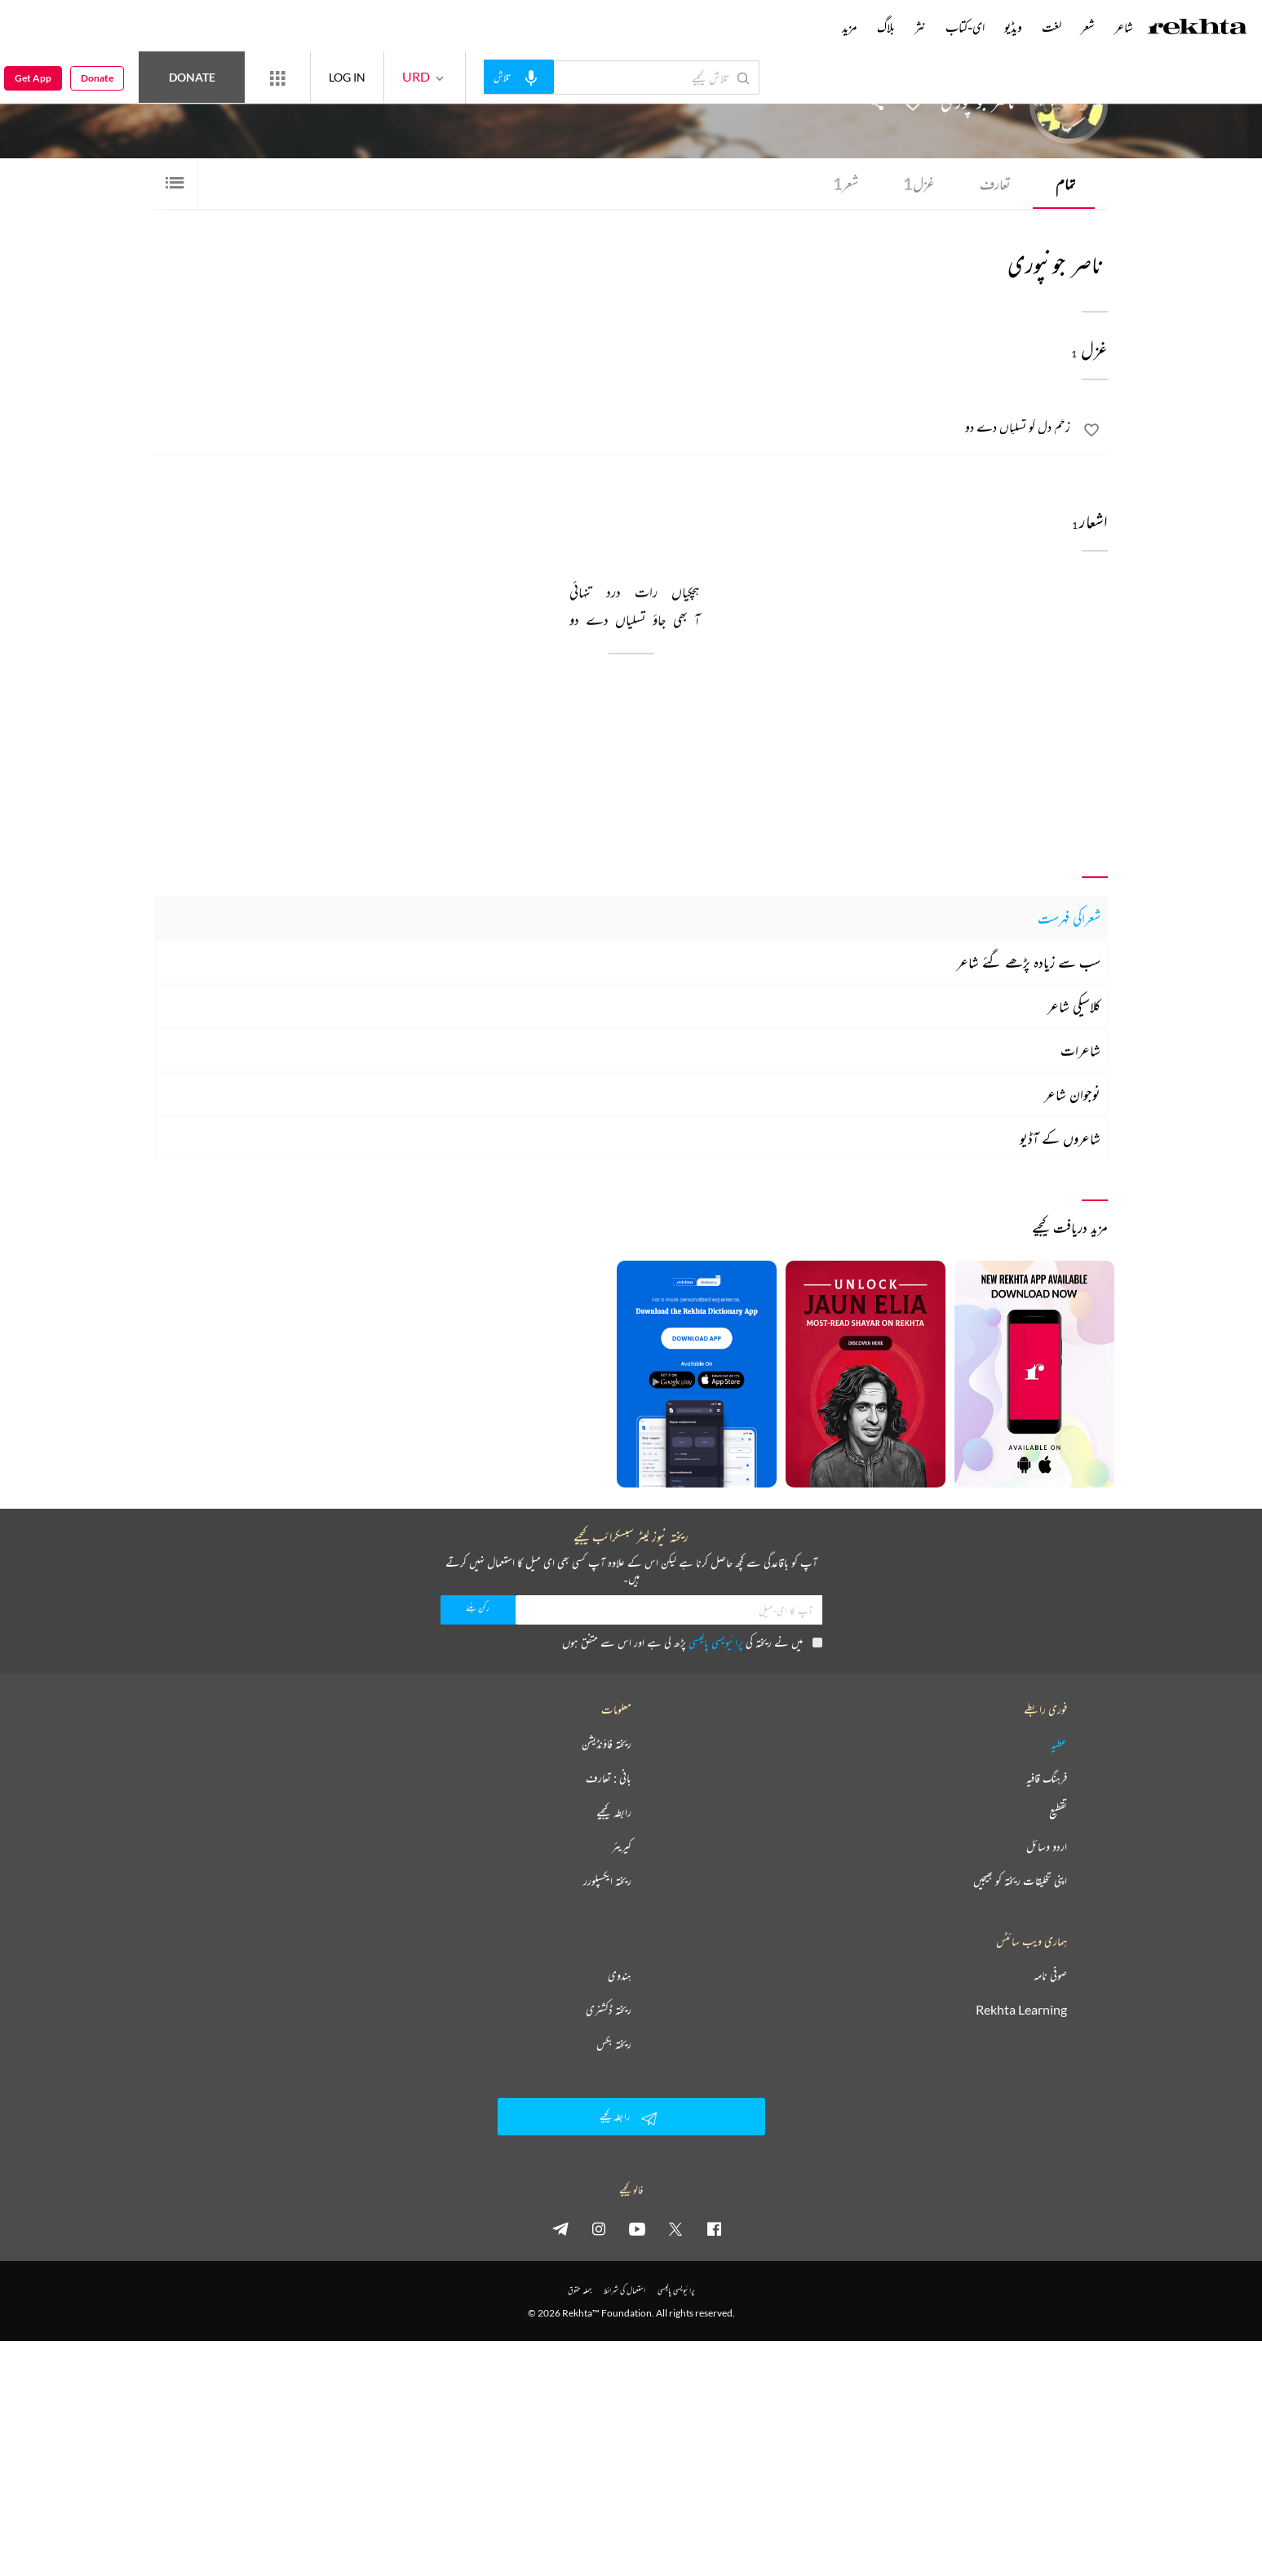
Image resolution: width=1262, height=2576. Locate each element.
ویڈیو (1013, 27)
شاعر (1123, 27)
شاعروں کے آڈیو (1060, 1138)
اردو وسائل (1046, 1846)
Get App (33, 78)
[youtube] (637, 2228)
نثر (920, 27)
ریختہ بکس (613, 2044)
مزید (849, 27)
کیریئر (621, 1846)
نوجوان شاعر (1072, 1094)
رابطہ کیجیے (613, 1812)
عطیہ (1059, 1743)
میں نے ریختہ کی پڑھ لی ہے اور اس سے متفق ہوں (692, 1642)
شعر (845, 183)
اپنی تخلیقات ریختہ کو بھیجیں (1020, 1880)
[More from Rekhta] (277, 77)
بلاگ (886, 27)
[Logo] (1197, 28)
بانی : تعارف (608, 1778)
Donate (192, 77)
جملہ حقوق (579, 2290)
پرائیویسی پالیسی (716, 1642)
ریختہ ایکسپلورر (607, 1880)
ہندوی (619, 1975)
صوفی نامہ (1050, 1975)
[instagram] (599, 2228)
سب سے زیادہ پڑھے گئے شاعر (1028, 962)
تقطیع (1058, 1812)
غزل (919, 183)
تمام (1065, 183)
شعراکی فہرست (1069, 918)
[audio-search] (519, 77)
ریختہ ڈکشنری (608, 2009)
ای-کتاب (965, 27)
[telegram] (560, 2228)
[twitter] (675, 2228)
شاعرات (1080, 1050)
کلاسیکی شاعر (1073, 1006)
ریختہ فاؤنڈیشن (606, 1743)
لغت (1051, 27)
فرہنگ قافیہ (1046, 1778)
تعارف (995, 183)
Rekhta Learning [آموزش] (1021, 2009)
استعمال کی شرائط (624, 2290)
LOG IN (347, 77)
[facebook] (714, 2228)
